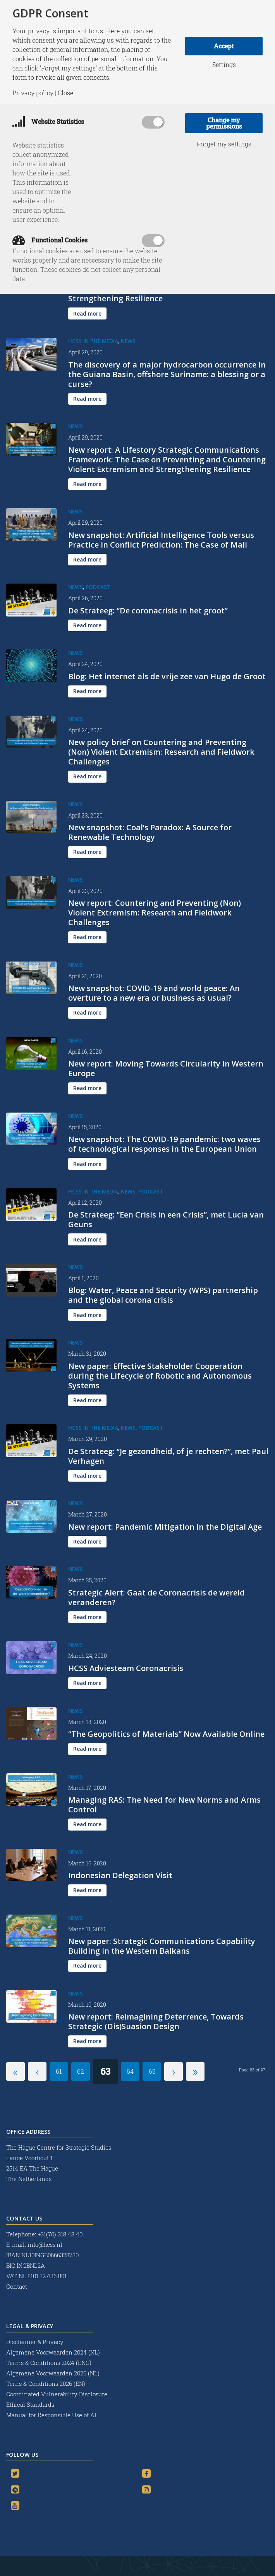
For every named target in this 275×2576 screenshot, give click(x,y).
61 (59, 2071)
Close (65, 93)
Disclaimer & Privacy (35, 2342)
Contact (16, 2286)
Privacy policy (32, 93)
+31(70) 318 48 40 (60, 2234)
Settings (224, 65)
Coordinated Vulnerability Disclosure (56, 2394)
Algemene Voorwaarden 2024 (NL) (53, 2352)
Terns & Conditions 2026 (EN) (46, 2383)
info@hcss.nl (45, 2244)
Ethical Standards (30, 2404)
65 (152, 2071)
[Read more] (87, 313)
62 (80, 2071)
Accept (224, 46)
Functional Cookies (50, 240)
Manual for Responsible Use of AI (51, 2415)
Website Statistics (48, 121)
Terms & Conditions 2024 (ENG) (49, 2362)
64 (130, 2071)
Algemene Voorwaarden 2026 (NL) (53, 2373)
